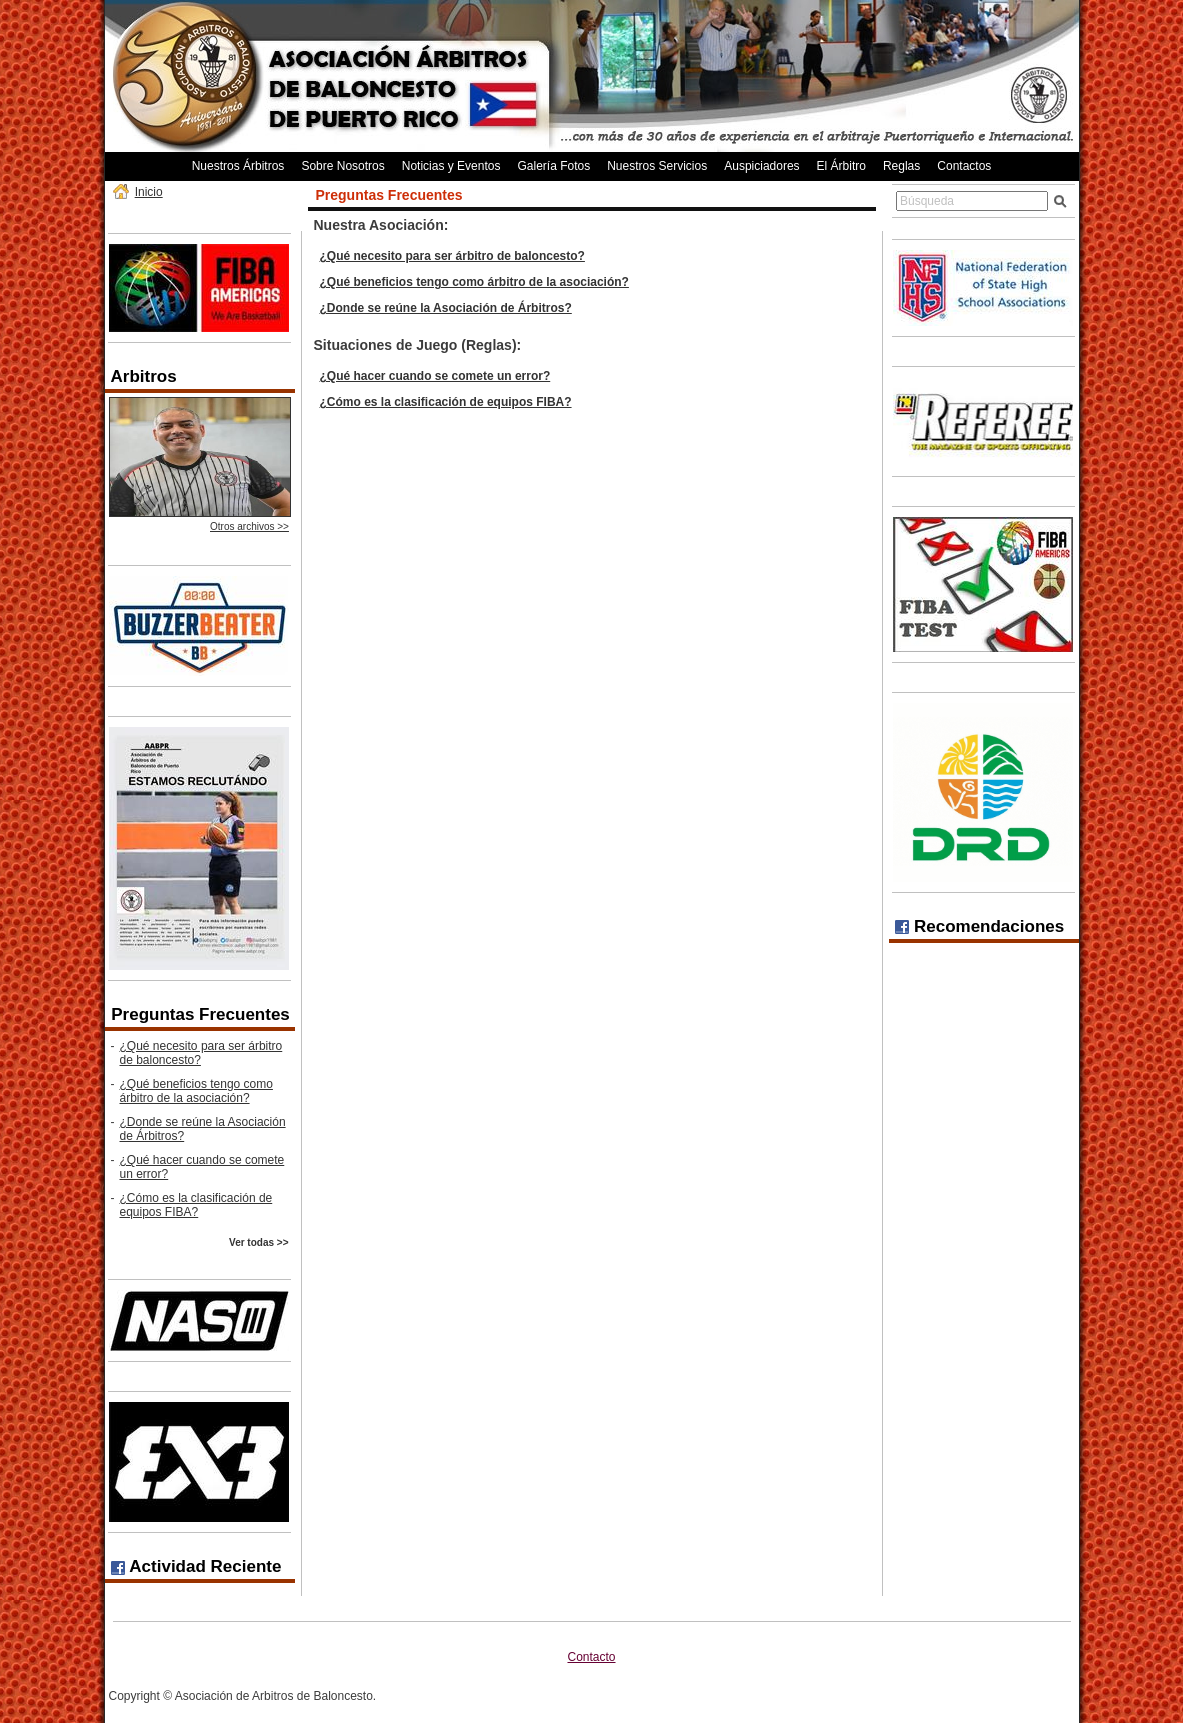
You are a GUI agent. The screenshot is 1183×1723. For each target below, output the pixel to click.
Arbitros (144, 376)
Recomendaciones (979, 926)
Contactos (964, 166)
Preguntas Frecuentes (200, 1014)
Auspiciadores (761, 166)
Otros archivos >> (249, 526)
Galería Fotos (553, 166)
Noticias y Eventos (451, 166)
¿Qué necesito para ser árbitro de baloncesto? (201, 1053)
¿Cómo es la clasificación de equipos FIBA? (196, 1205)
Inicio (149, 192)
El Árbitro (841, 166)
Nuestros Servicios (657, 166)
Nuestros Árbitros (238, 166)
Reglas (901, 166)
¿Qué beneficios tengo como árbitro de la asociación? (196, 1091)
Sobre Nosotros (342, 166)
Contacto (591, 1657)
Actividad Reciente (196, 1566)
